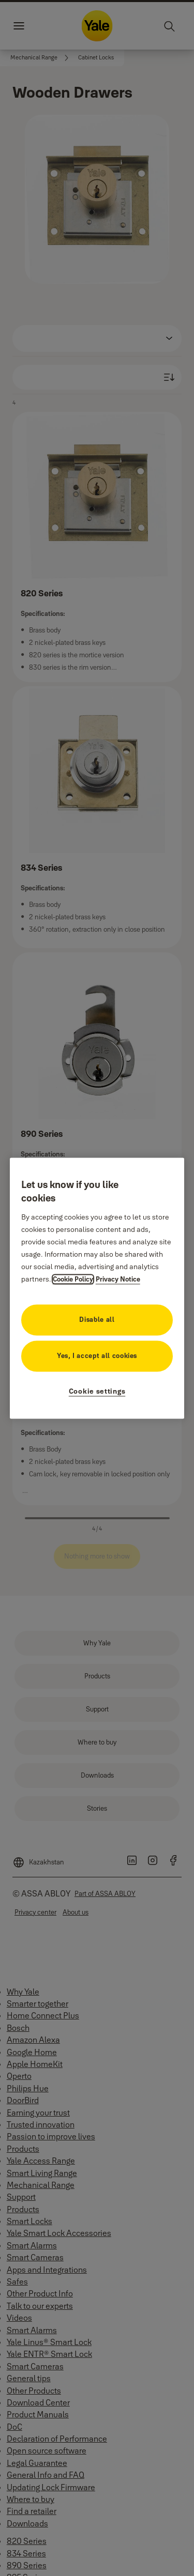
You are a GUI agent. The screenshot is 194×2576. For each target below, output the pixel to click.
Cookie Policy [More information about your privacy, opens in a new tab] (73, 1279)
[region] (97, 1288)
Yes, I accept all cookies (97, 1355)
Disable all (96, 1319)
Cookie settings (97, 1391)
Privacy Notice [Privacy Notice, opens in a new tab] (118, 1279)
